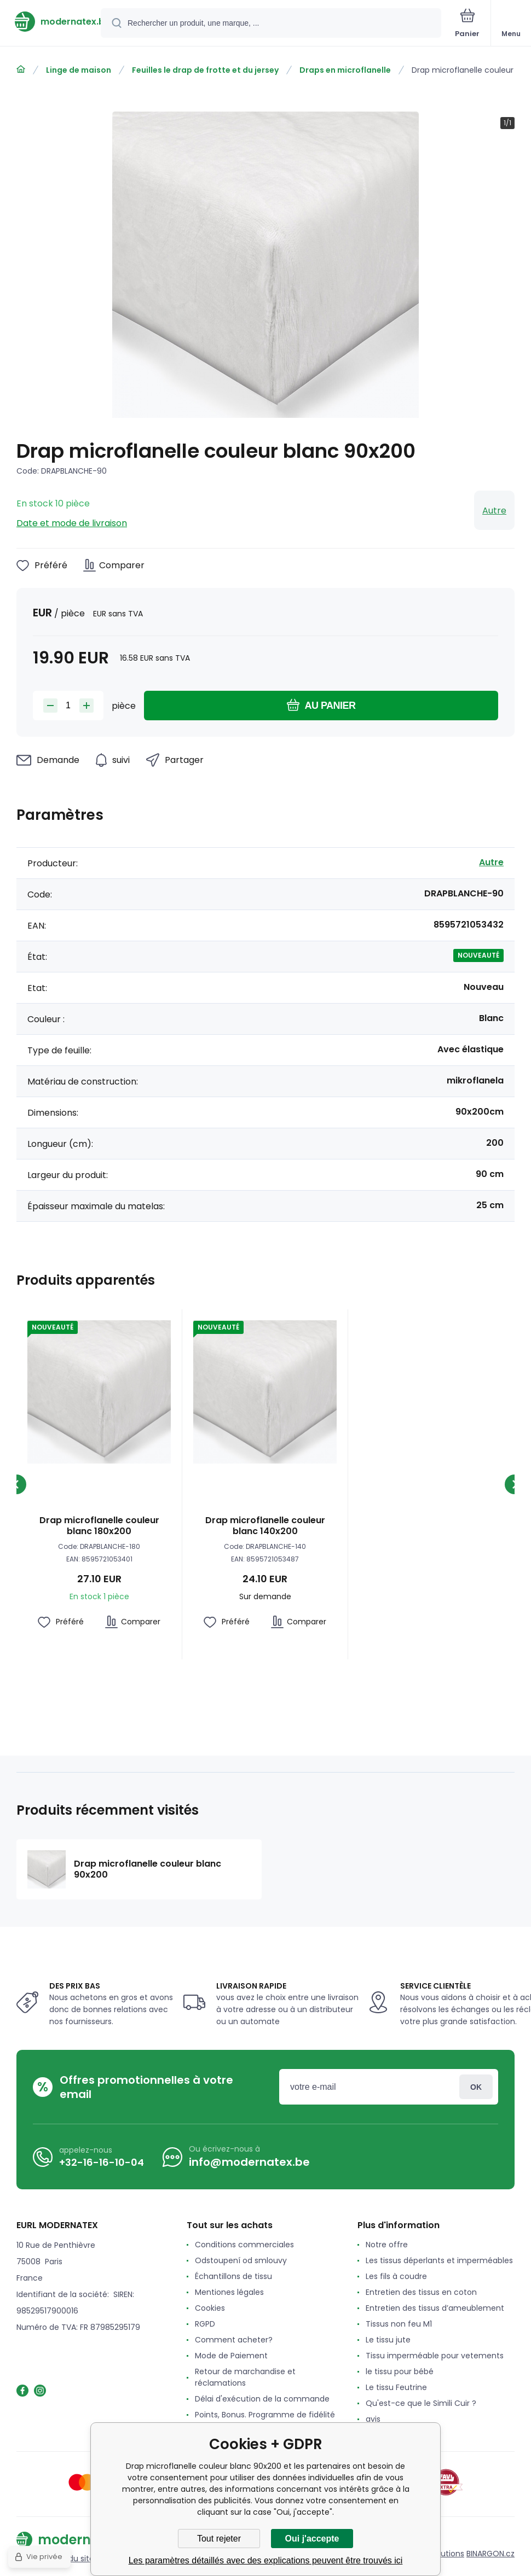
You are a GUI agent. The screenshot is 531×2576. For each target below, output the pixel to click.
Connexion (476, 2086)
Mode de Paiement (231, 2355)
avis (373, 2419)
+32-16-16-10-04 (101, 2162)
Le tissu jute (388, 2339)
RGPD (205, 2323)
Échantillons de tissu (233, 2276)
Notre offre (387, 2244)
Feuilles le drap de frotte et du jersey (205, 70)
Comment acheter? (234, 2339)
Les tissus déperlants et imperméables (439, 2260)
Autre (494, 510)
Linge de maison (78, 70)
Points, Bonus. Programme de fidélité (265, 2414)
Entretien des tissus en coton (421, 2292)
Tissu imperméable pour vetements (435, 2355)
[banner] (51, 21)
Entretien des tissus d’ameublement (435, 2308)
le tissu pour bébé (400, 2371)
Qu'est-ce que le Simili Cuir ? (421, 2403)
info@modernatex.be (249, 2162)
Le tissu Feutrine (396, 2387)
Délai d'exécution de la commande (262, 2398)
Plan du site (72, 2558)
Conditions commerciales (244, 2244)
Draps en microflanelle (345, 70)
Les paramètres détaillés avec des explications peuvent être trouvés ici (266, 2560)
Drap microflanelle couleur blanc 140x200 (265, 1526)
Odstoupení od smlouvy (241, 2260)
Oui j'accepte (312, 2538)
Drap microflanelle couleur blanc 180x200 (99, 1526)
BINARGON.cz (490, 2553)
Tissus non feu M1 (399, 2323)
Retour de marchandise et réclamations (245, 2377)
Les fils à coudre (396, 2276)
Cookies (210, 2308)
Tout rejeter (219, 2538)
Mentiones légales (229, 2292)
